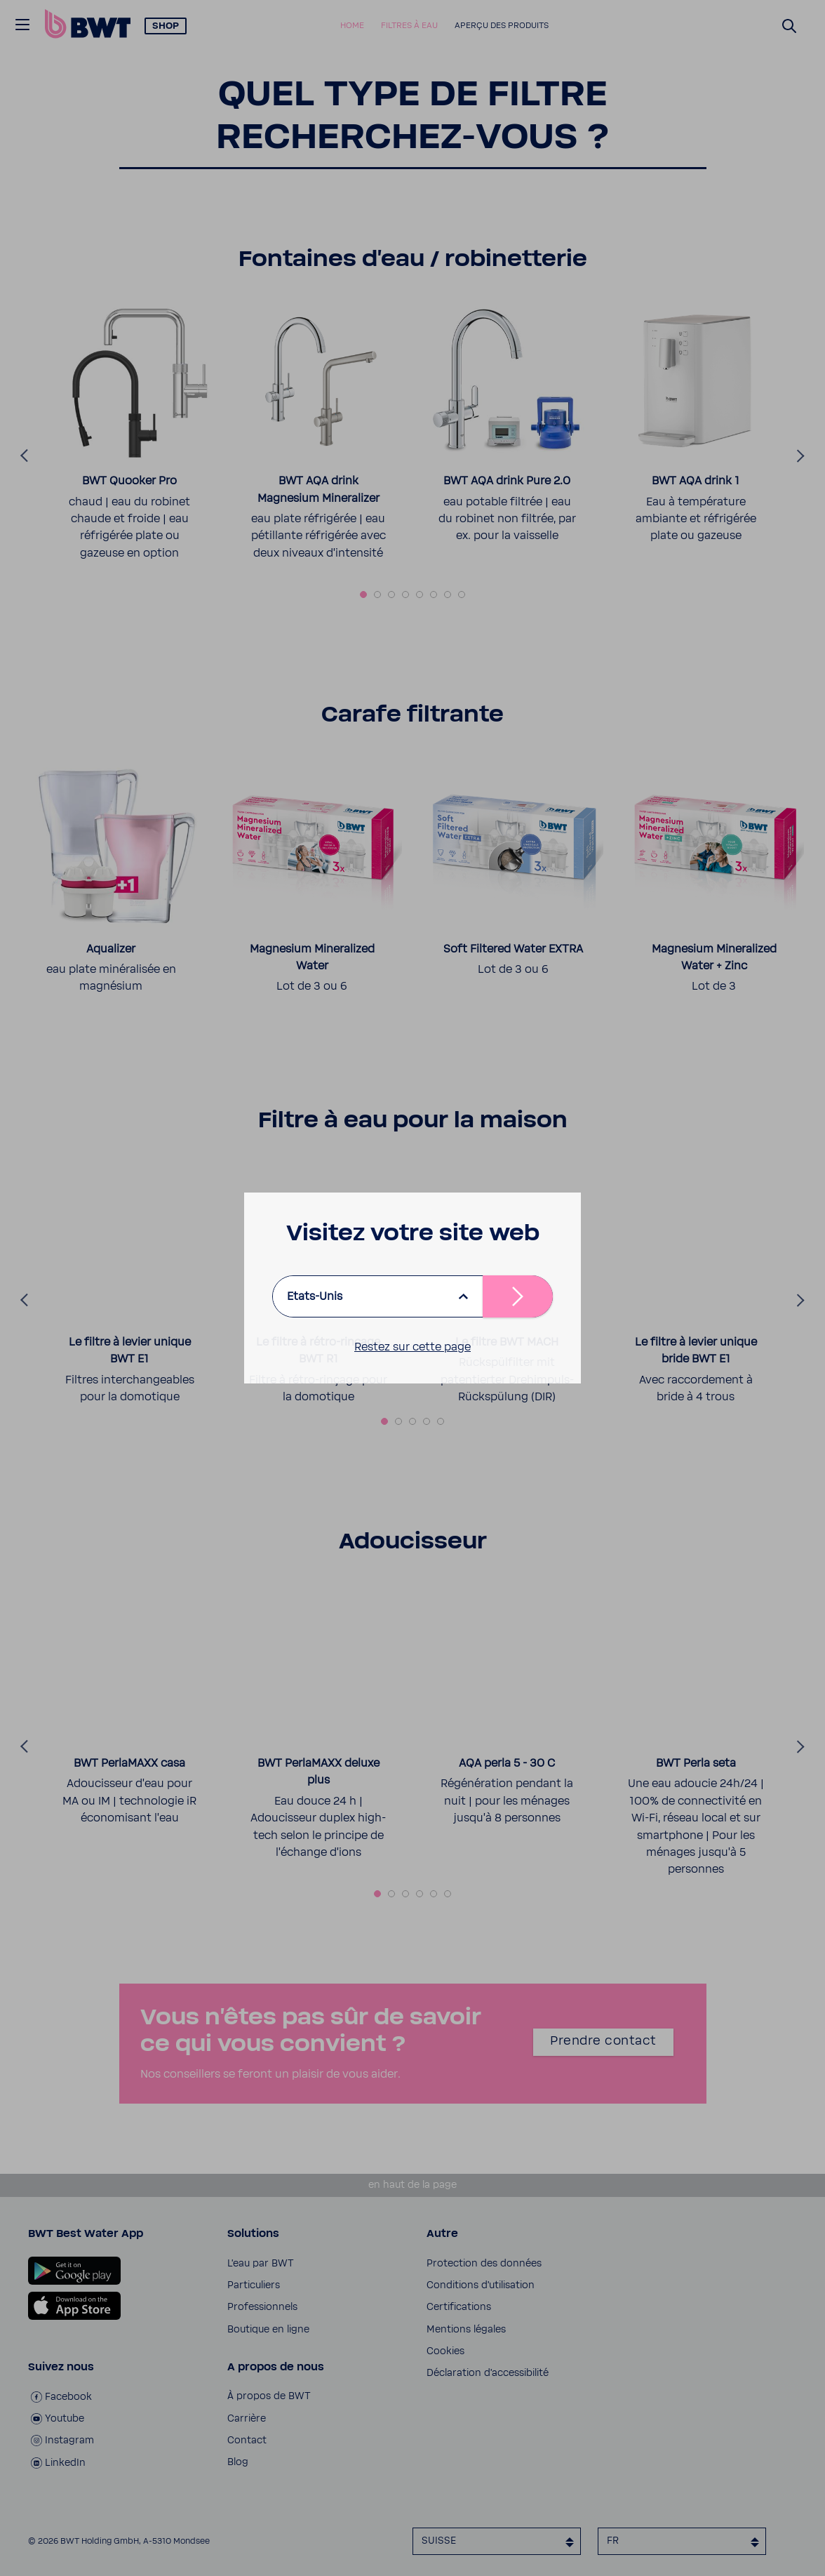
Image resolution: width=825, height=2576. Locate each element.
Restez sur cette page (412, 1347)
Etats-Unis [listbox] (314, 1296)
